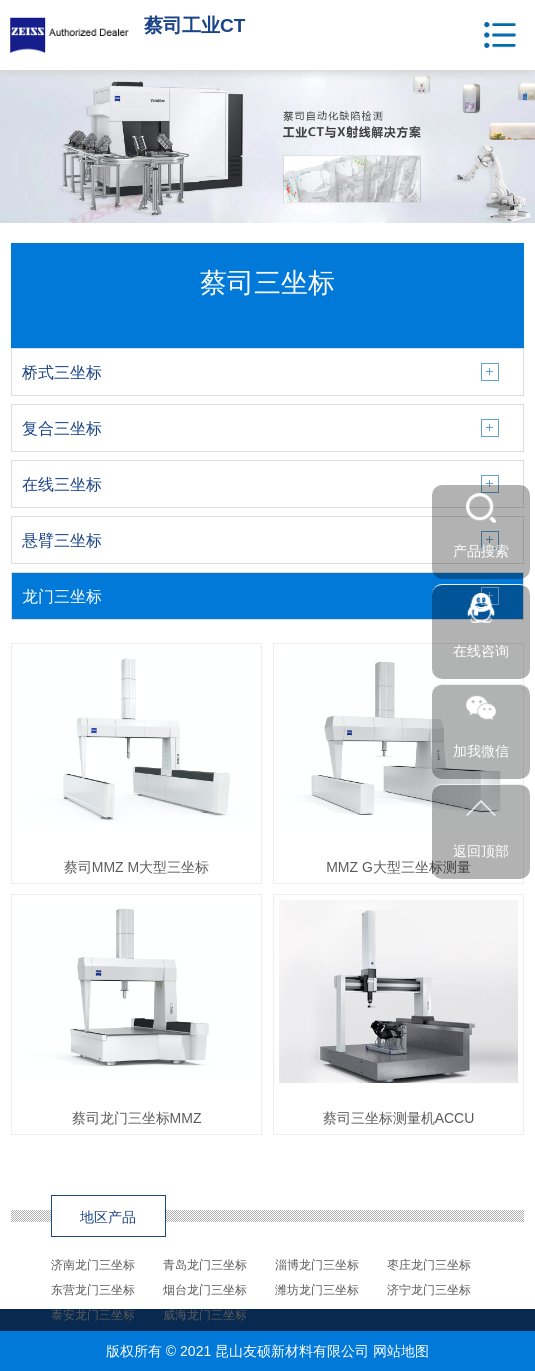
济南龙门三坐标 (93, 1265)
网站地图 (401, 1351)
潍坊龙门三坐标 (317, 1290)
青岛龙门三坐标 (205, 1265)
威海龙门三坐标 (205, 1315)
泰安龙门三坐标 (93, 1315)
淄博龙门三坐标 (317, 1265)
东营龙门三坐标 (93, 1290)
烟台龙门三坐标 (205, 1290)
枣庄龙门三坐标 (429, 1265)
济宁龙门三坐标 (429, 1290)
